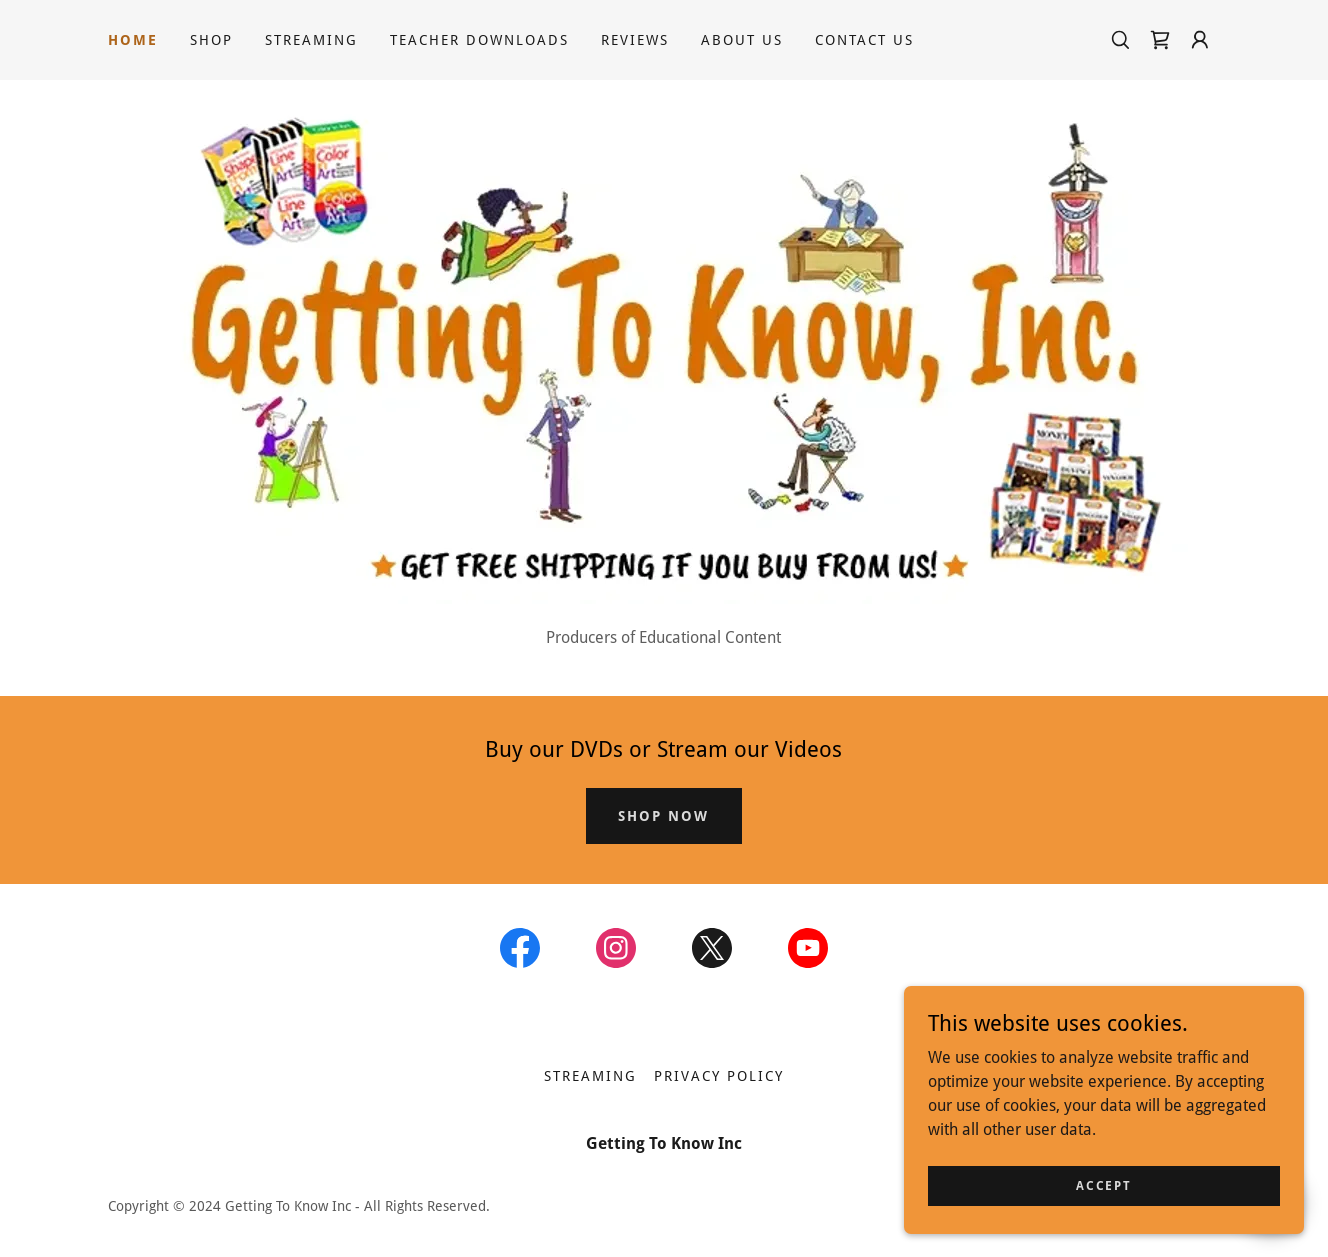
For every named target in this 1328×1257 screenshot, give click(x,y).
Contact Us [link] (864, 40)
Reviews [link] (635, 40)
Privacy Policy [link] (719, 1076)
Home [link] (133, 40)
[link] (1160, 40)
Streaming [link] (311, 40)
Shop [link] (211, 40)
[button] (1200, 40)
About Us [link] (742, 40)
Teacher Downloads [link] (479, 40)
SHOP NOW (663, 816)
